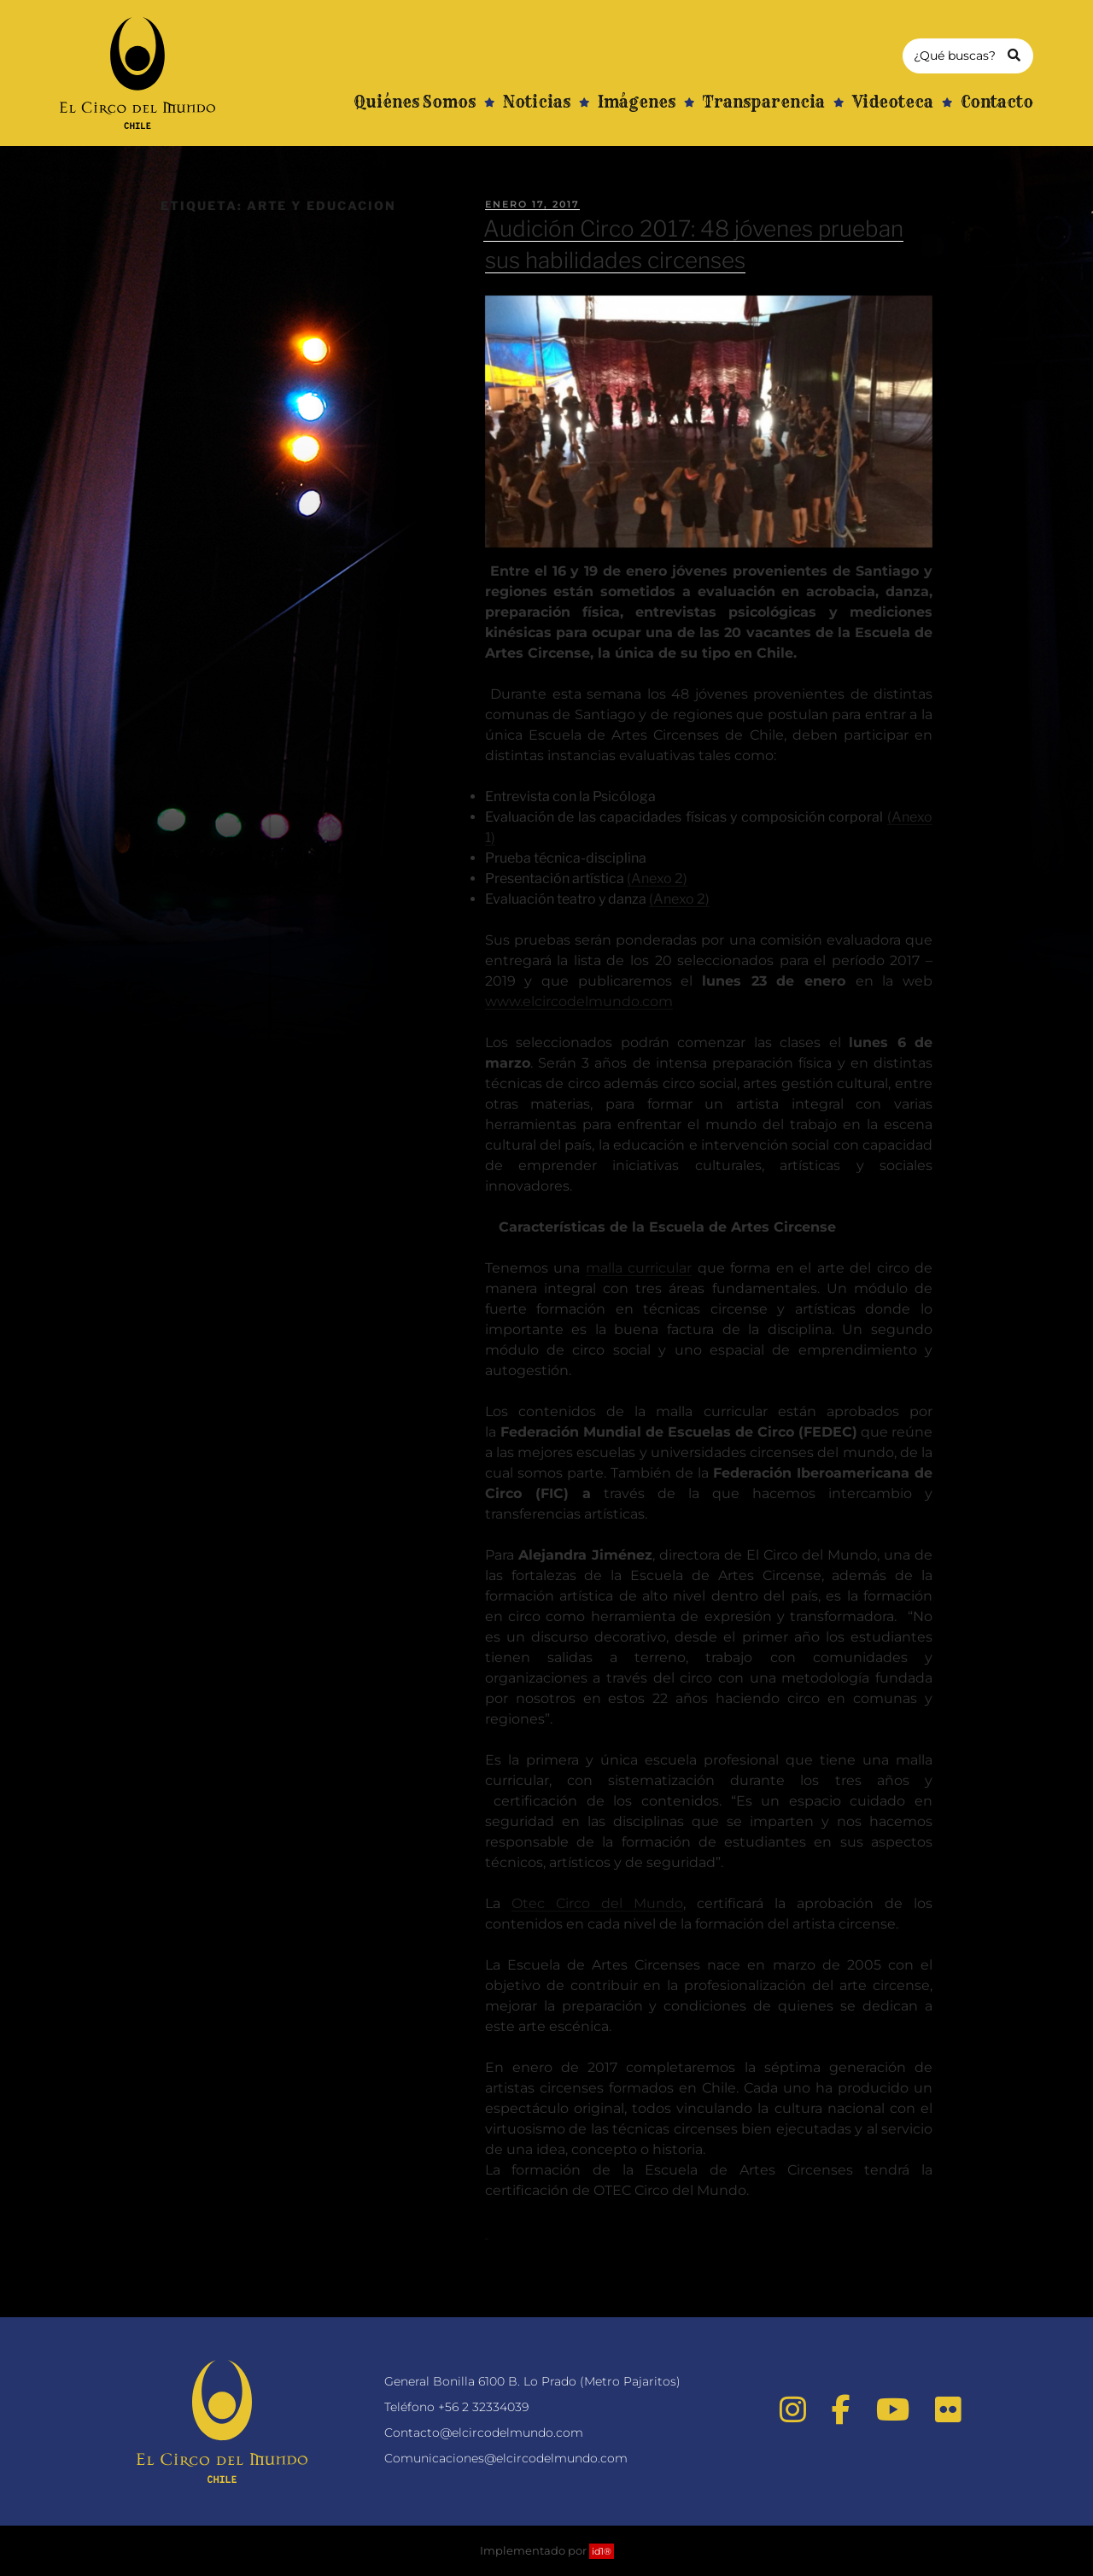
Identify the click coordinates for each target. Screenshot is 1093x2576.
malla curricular (639, 1268)
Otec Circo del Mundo (597, 1903)
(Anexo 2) (657, 878)
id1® (601, 2551)
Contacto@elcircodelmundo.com (483, 2432)
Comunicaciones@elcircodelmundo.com (506, 2458)
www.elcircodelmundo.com (579, 1001)
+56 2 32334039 (483, 2407)
